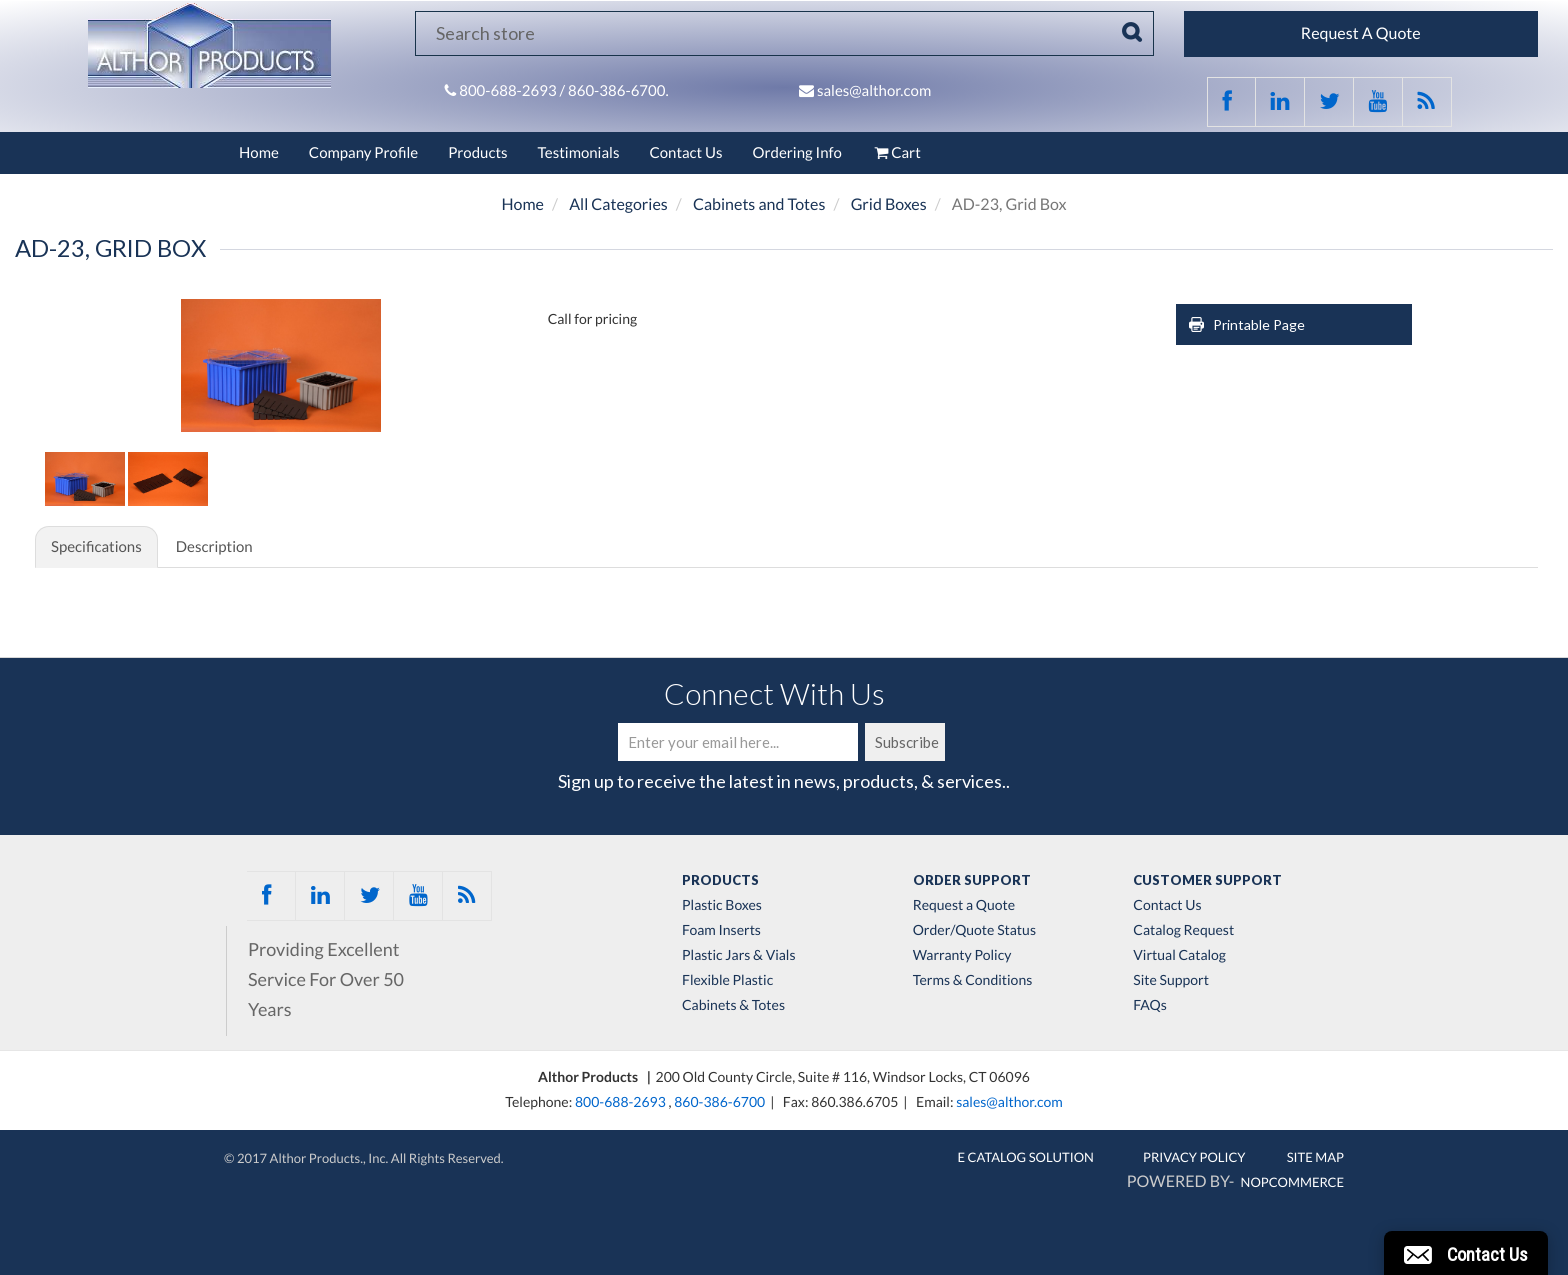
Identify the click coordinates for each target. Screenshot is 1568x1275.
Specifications (96, 547)
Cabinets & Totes (733, 1005)
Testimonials (579, 153)
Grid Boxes (889, 204)
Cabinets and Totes (759, 204)
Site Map (1315, 1157)
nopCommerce (1292, 1182)
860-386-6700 (719, 1101)
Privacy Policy (1194, 1157)
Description (214, 547)
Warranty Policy (962, 955)
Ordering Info (797, 153)
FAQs (1149, 1005)
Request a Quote (964, 905)
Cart (896, 153)
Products (477, 153)
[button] (1466, 1253)
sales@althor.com (874, 91)
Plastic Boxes (722, 905)
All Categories (618, 204)
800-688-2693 (509, 91)
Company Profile (363, 153)
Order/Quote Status (974, 930)
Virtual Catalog (1179, 955)
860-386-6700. (618, 91)
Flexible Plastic (727, 980)
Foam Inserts (721, 930)
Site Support (1171, 980)
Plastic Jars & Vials (739, 955)
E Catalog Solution (1025, 1157)
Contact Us (685, 153)
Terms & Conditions (973, 980)
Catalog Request (1183, 930)
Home (259, 153)
